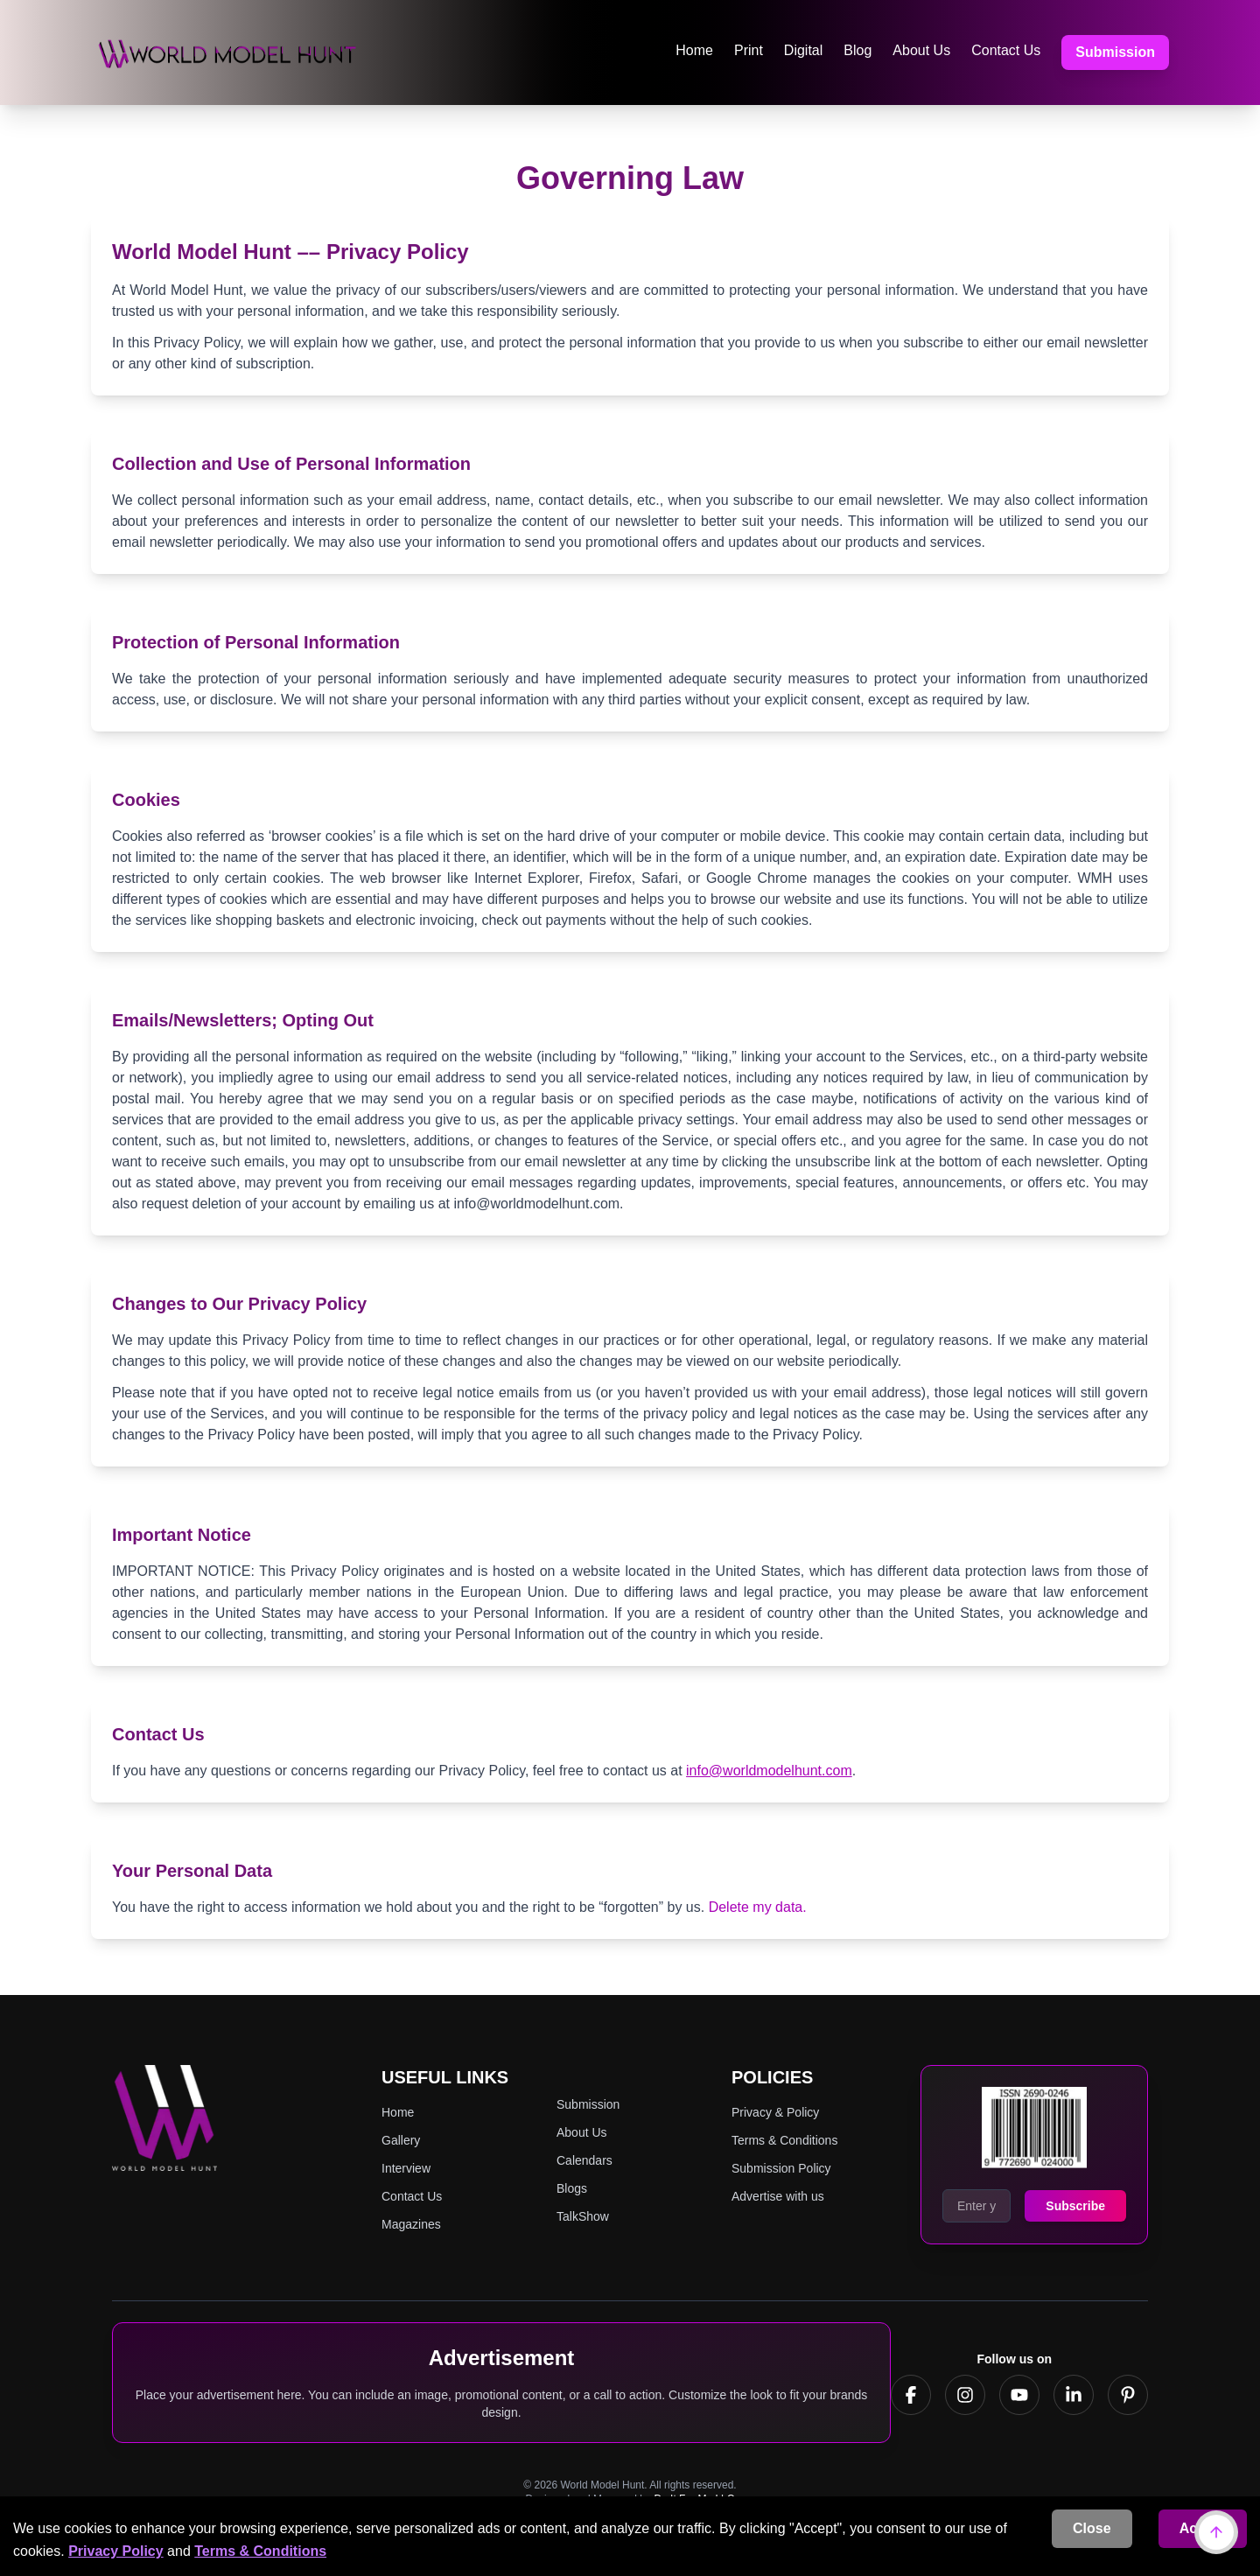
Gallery (401, 2140)
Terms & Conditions (260, 2551)
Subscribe (1075, 2206)
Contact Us (1005, 50)
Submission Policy (781, 2168)
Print (748, 50)
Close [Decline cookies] (1092, 2528)
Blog (858, 50)
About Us (921, 50)
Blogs (571, 2188)
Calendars (584, 2160)
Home (694, 50)
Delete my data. (758, 1907)
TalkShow (582, 2216)
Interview (406, 2168)
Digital (803, 50)
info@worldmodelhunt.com (769, 1770)
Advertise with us (778, 2196)
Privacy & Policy (775, 2112)
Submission (1115, 52)
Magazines (411, 2224)
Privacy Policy (116, 2551)
